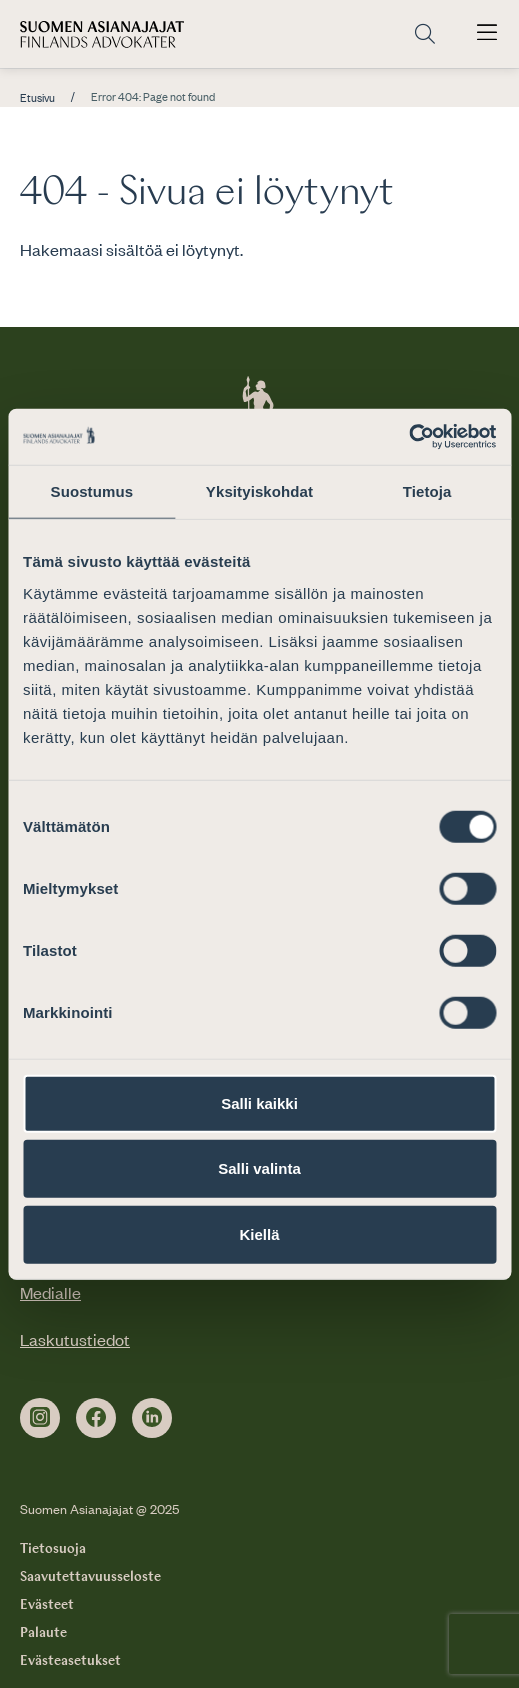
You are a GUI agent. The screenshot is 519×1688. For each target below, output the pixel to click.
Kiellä (259, 1233)
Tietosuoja (53, 1549)
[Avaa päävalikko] (487, 34)
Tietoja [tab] (427, 490)
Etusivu (37, 98)
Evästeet (47, 1605)
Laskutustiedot (75, 1339)
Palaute (43, 1633)
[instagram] (40, 1418)
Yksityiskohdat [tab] (259, 490)
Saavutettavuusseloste (90, 1577)
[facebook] (96, 1418)
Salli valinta (259, 1168)
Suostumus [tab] (92, 490)
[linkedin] (152, 1418)
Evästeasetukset (70, 1661)
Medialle (50, 1292)
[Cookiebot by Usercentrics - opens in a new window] (408, 437)
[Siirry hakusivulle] (425, 34)
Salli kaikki (259, 1102)
